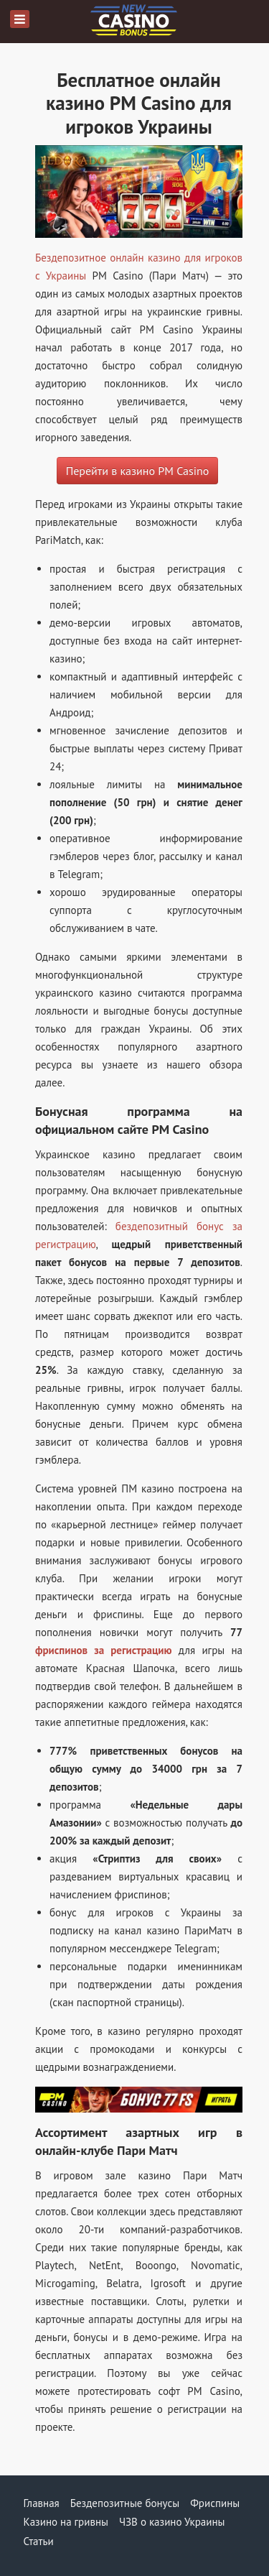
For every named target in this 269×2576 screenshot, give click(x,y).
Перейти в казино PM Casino (137, 470)
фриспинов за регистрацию (103, 1650)
